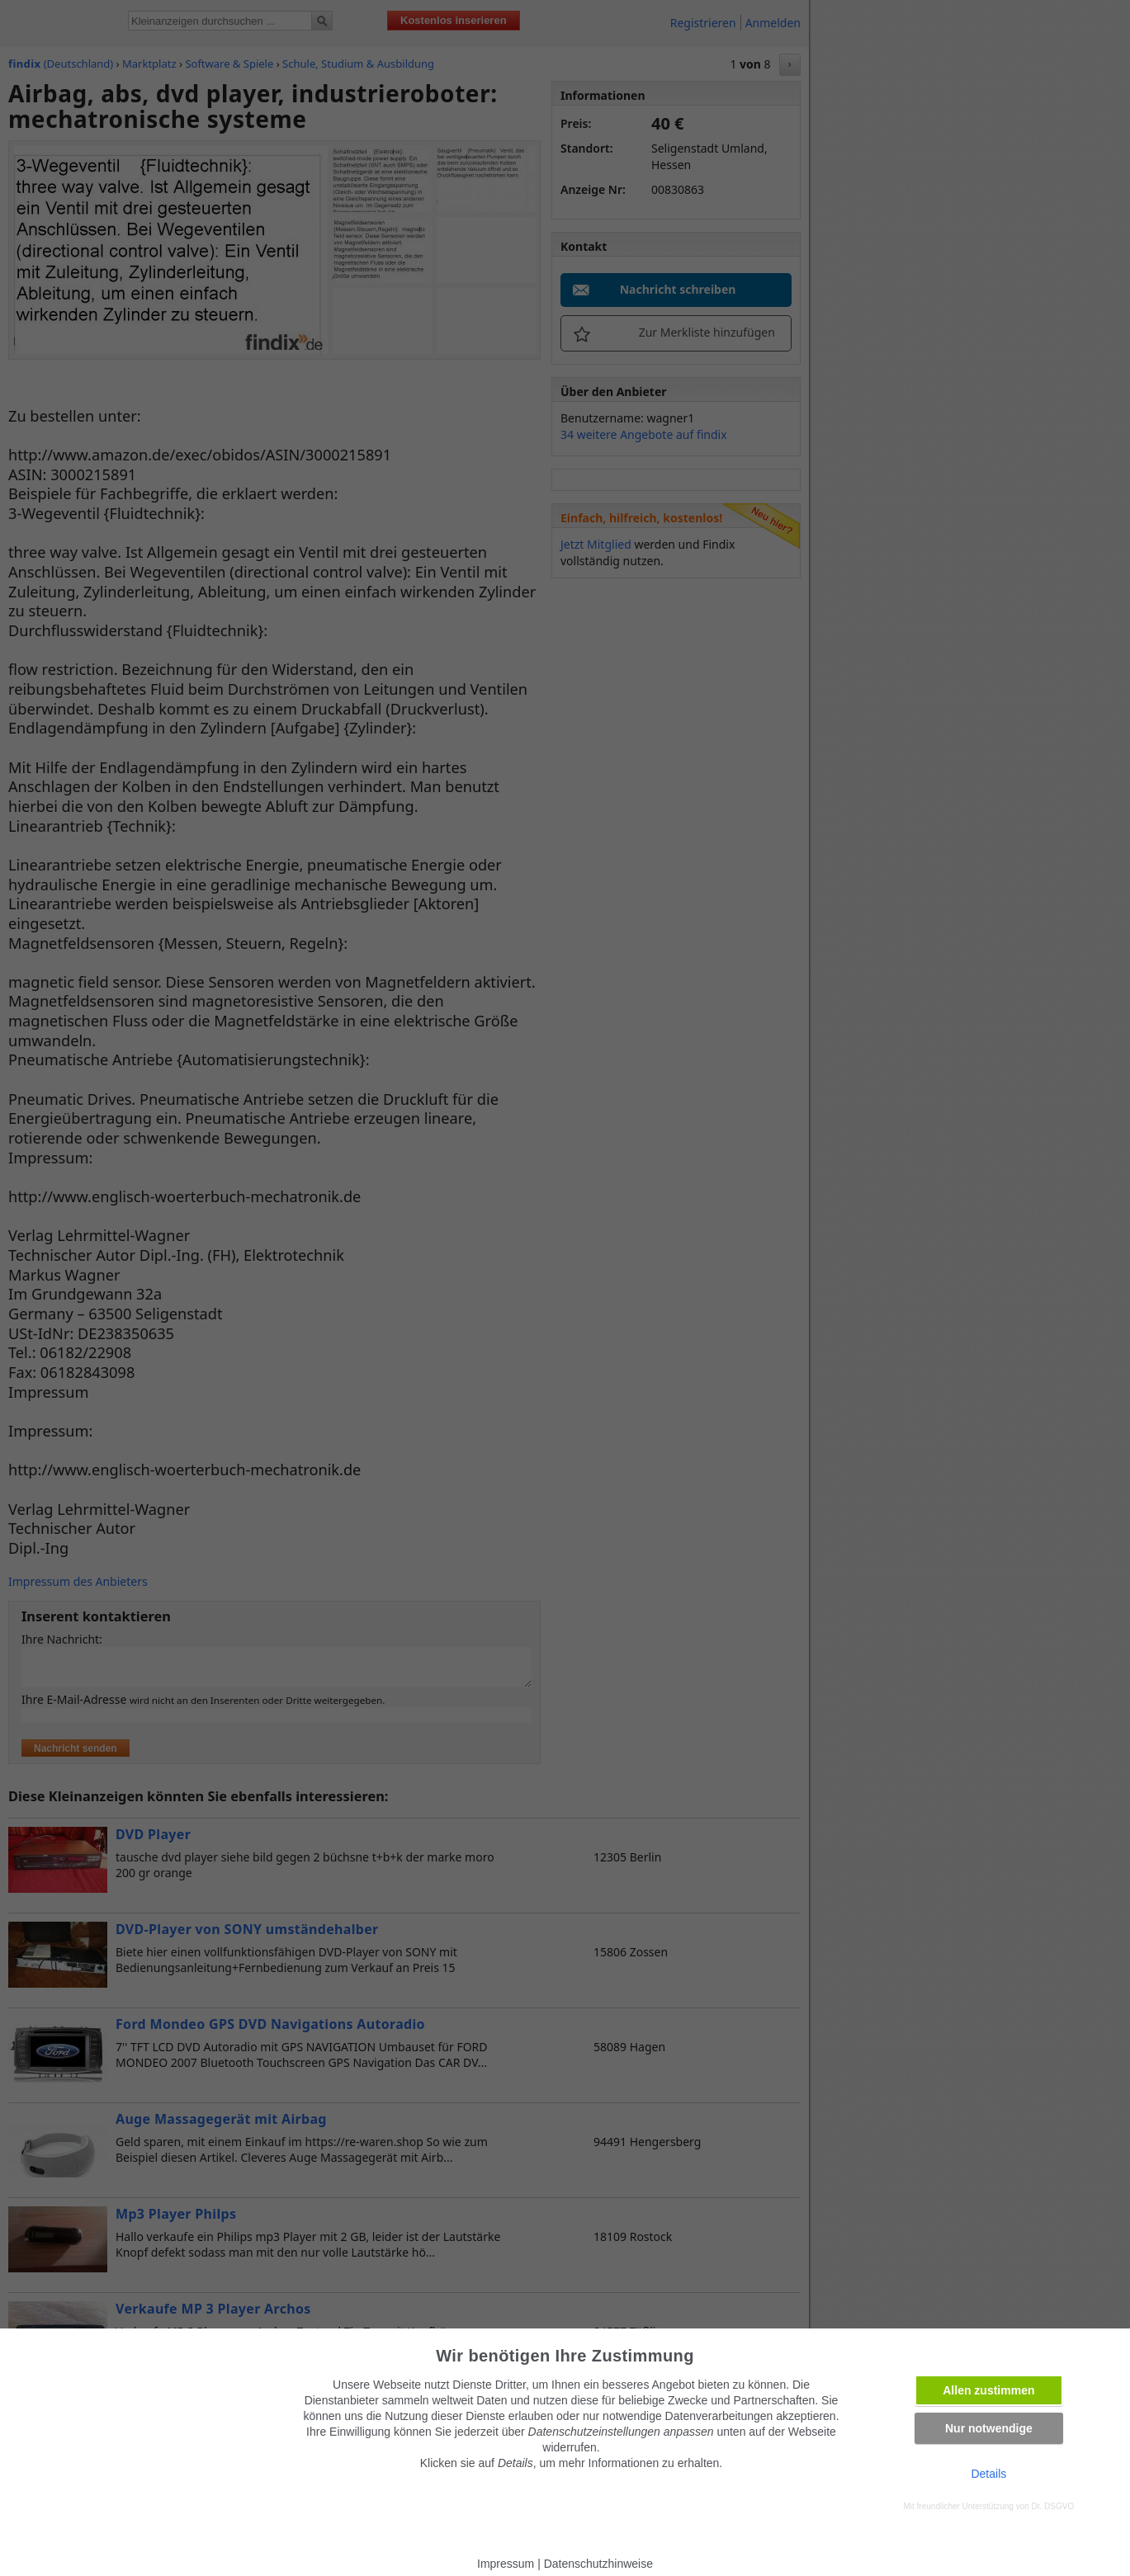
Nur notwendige (989, 2428)
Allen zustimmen (988, 2390)
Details (988, 2473)
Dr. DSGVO (1053, 2506)
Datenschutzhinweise (598, 2563)
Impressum (505, 2563)
